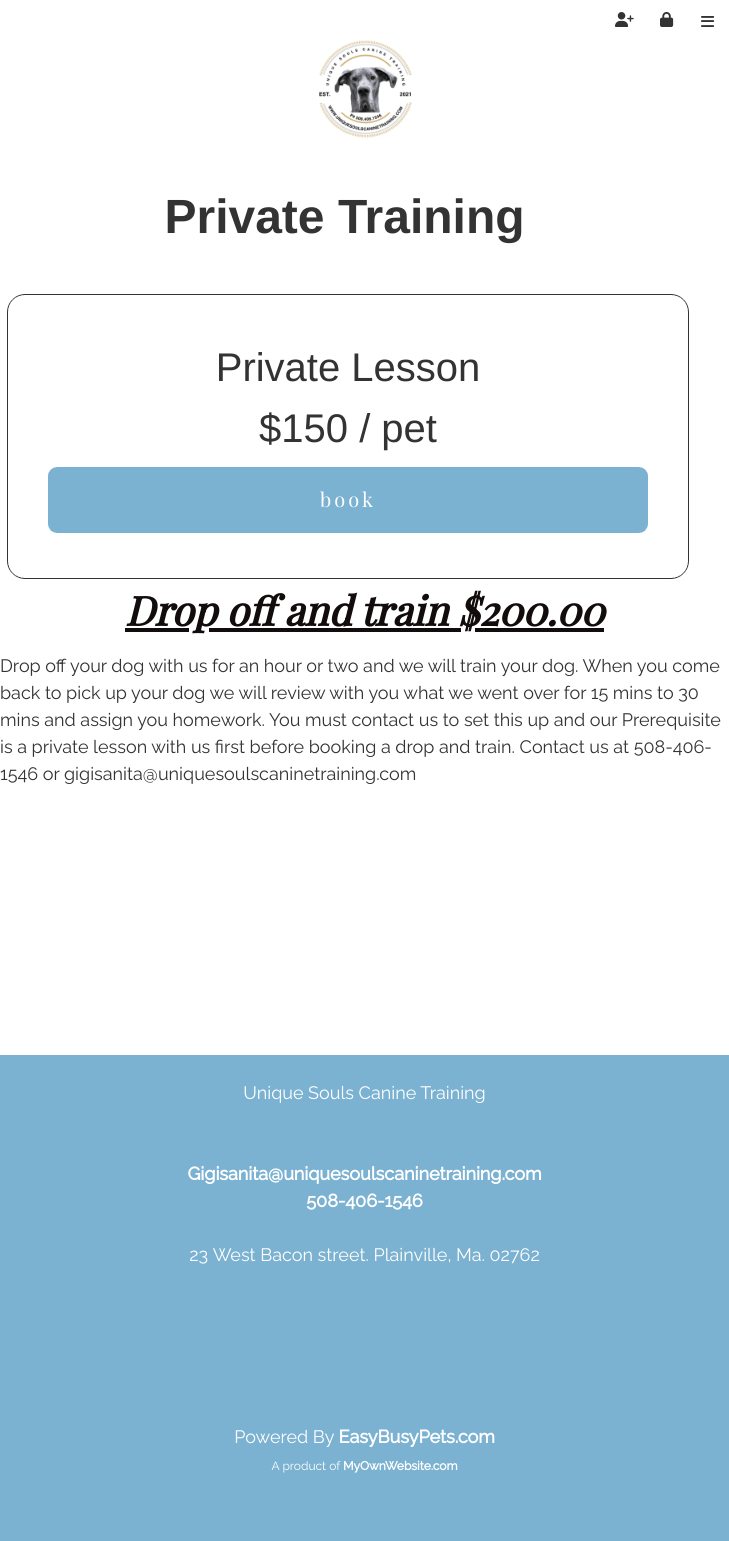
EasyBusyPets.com (417, 1437)
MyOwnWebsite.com (400, 1466)
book (348, 499)
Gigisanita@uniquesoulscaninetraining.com (364, 1174)
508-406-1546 (364, 1201)
